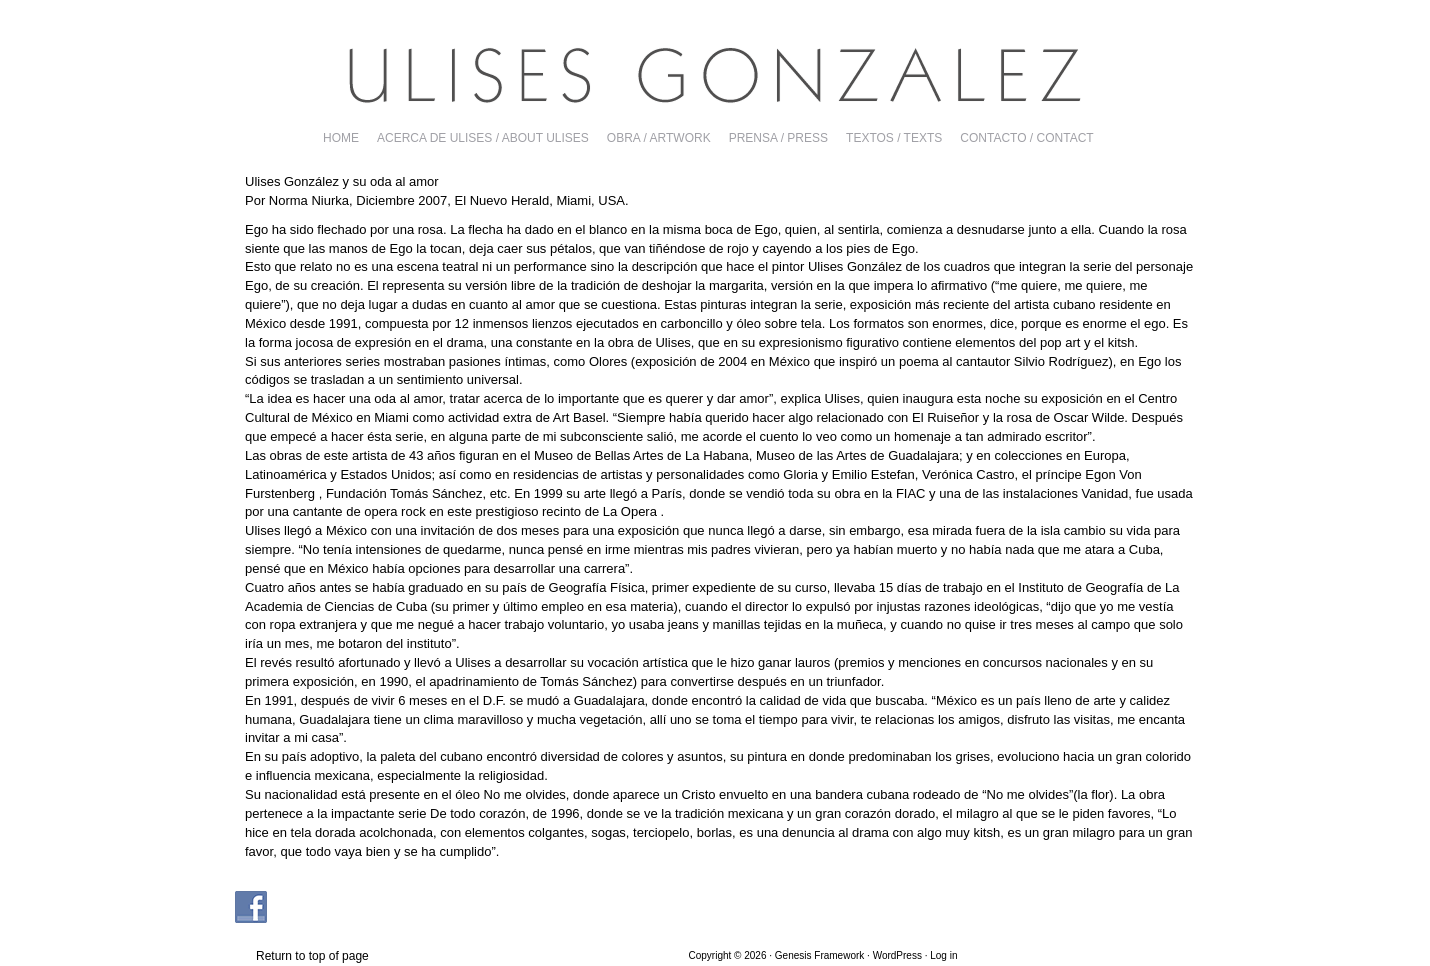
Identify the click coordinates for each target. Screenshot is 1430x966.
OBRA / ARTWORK (659, 138)
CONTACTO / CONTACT (1026, 138)
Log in (943, 955)
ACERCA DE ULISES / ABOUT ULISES (483, 138)
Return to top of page (312, 956)
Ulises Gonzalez (715, 75)
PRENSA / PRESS (778, 138)
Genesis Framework (819, 955)
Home (341, 138)
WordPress (897, 955)
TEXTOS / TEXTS (894, 138)
